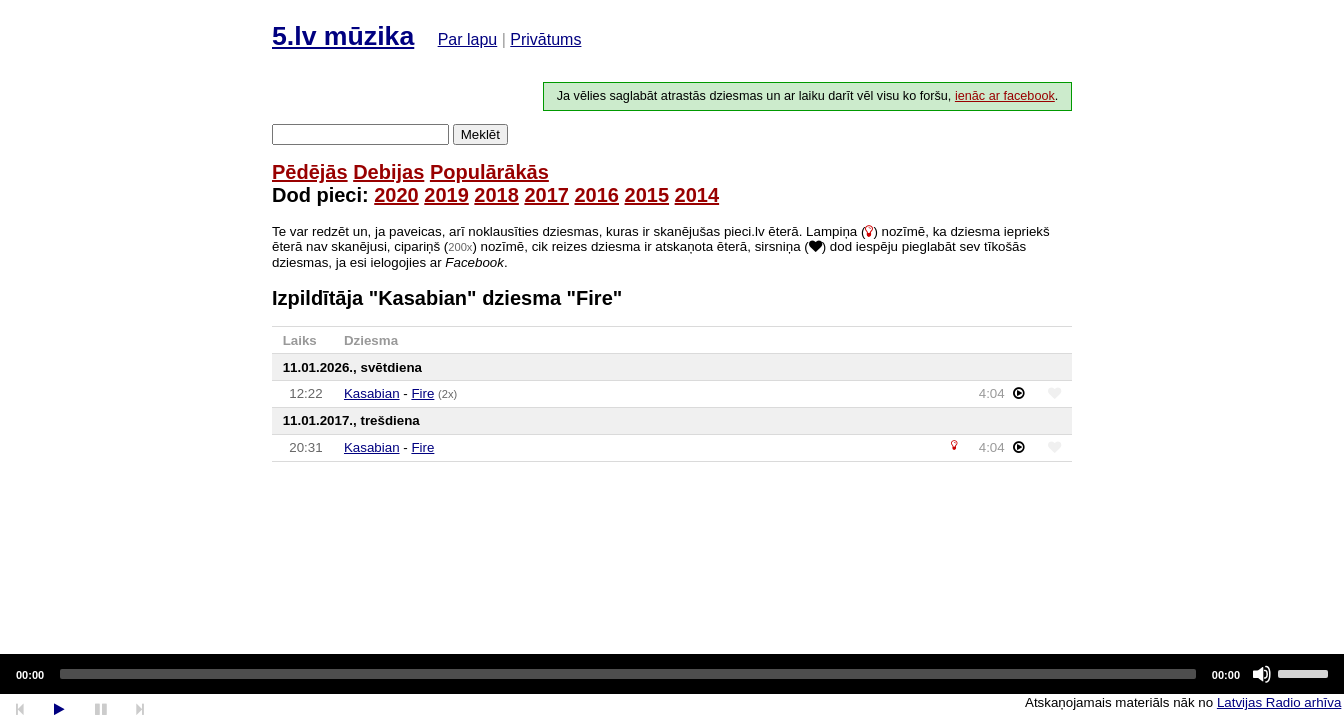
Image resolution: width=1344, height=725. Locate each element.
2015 (647, 195)
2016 (596, 195)
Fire (422, 393)
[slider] (628, 674)
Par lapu (468, 39)
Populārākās (489, 172)
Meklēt (480, 134)
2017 (546, 195)
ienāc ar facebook (1005, 96)
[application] (672, 674)
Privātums (545, 39)
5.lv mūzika (343, 36)
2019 (446, 195)
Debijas (388, 172)
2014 (697, 195)
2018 (496, 195)
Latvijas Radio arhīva (1279, 702)
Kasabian (372, 393)
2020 (396, 195)
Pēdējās (310, 172)
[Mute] (1262, 674)
